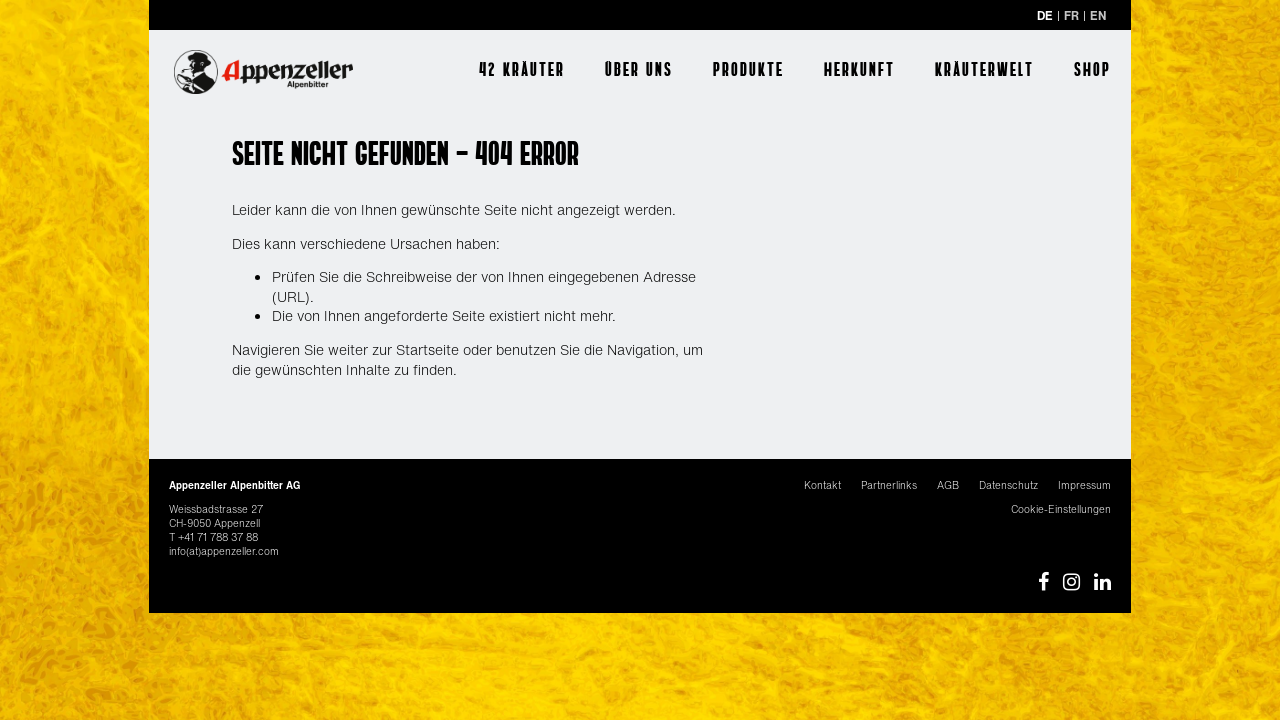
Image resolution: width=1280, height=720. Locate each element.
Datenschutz (1008, 485)
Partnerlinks (889, 485)
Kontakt (822, 485)
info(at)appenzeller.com (224, 551)
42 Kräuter (522, 69)
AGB (948, 485)
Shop (1092, 69)
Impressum (1084, 485)
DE (1045, 15)
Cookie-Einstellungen (1061, 509)
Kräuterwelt (984, 69)
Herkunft (859, 69)
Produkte (748, 69)
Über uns (639, 69)
